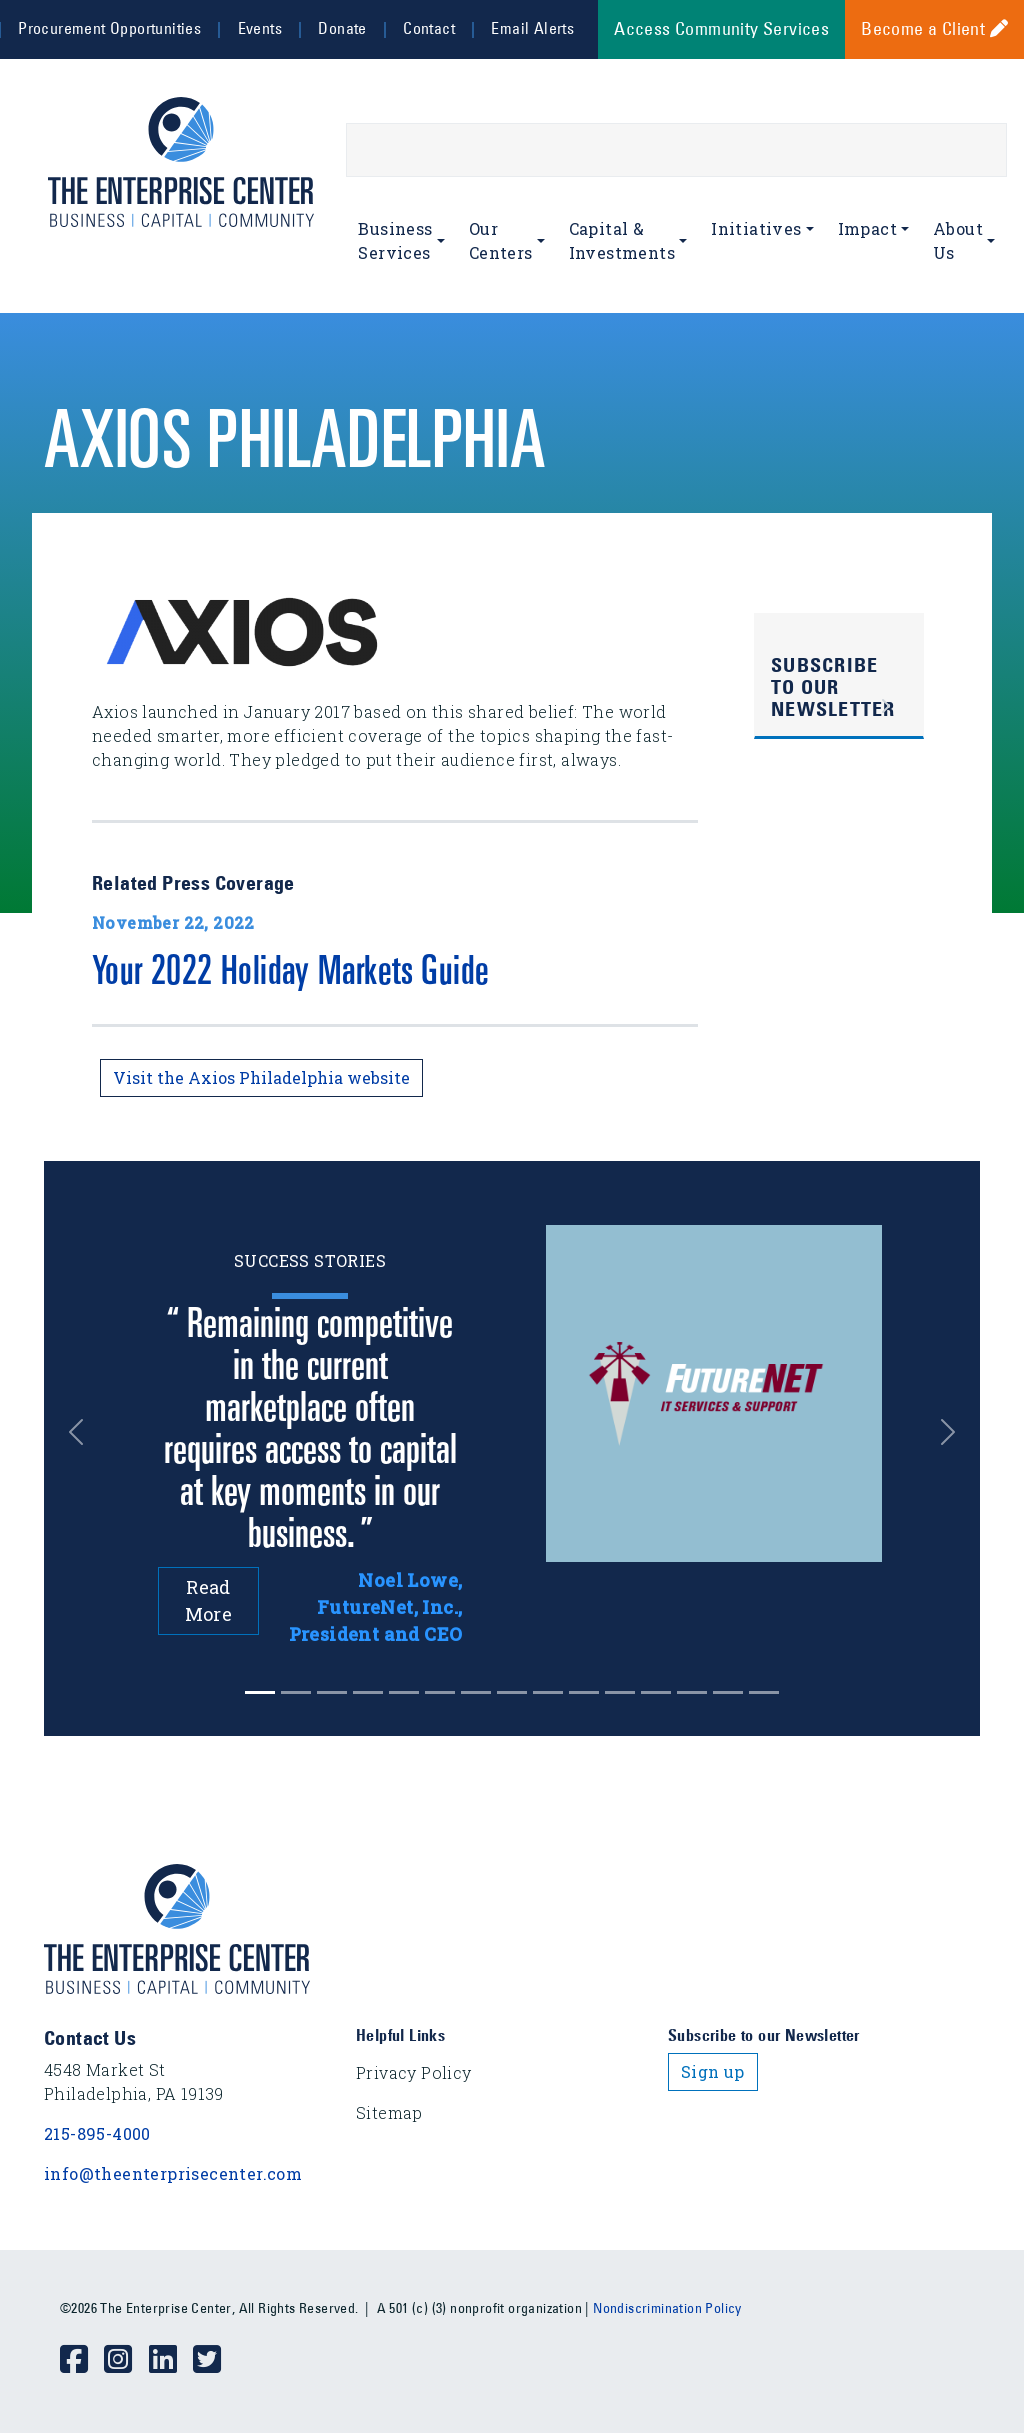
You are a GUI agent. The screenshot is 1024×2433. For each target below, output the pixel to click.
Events (260, 28)
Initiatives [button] (756, 228)
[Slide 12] (692, 1692)
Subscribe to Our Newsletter (833, 687)
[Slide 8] (548, 1692)
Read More (209, 1600)
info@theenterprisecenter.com (173, 2173)
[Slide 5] (440, 1692)
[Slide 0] (260, 1692)
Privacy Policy (414, 2072)
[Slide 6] (476, 1692)
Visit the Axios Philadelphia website (261, 1077)
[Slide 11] (656, 1692)
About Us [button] (958, 240)
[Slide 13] (728, 1692)
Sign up (713, 2071)
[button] (82, 1432)
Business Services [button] (395, 240)
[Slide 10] (620, 1692)
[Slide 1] (296, 1692)
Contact (429, 28)
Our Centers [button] (501, 240)
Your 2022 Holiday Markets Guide (290, 974)
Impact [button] (867, 228)
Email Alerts (532, 28)
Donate (342, 28)
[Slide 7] (512, 1692)
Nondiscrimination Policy (667, 2308)
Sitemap (389, 2112)
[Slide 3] (368, 1692)
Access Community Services (721, 29)
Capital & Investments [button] (622, 240)
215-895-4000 (97, 2133)
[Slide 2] (332, 1692)
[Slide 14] (764, 1692)
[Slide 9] (584, 1692)
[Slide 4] (404, 1692)
